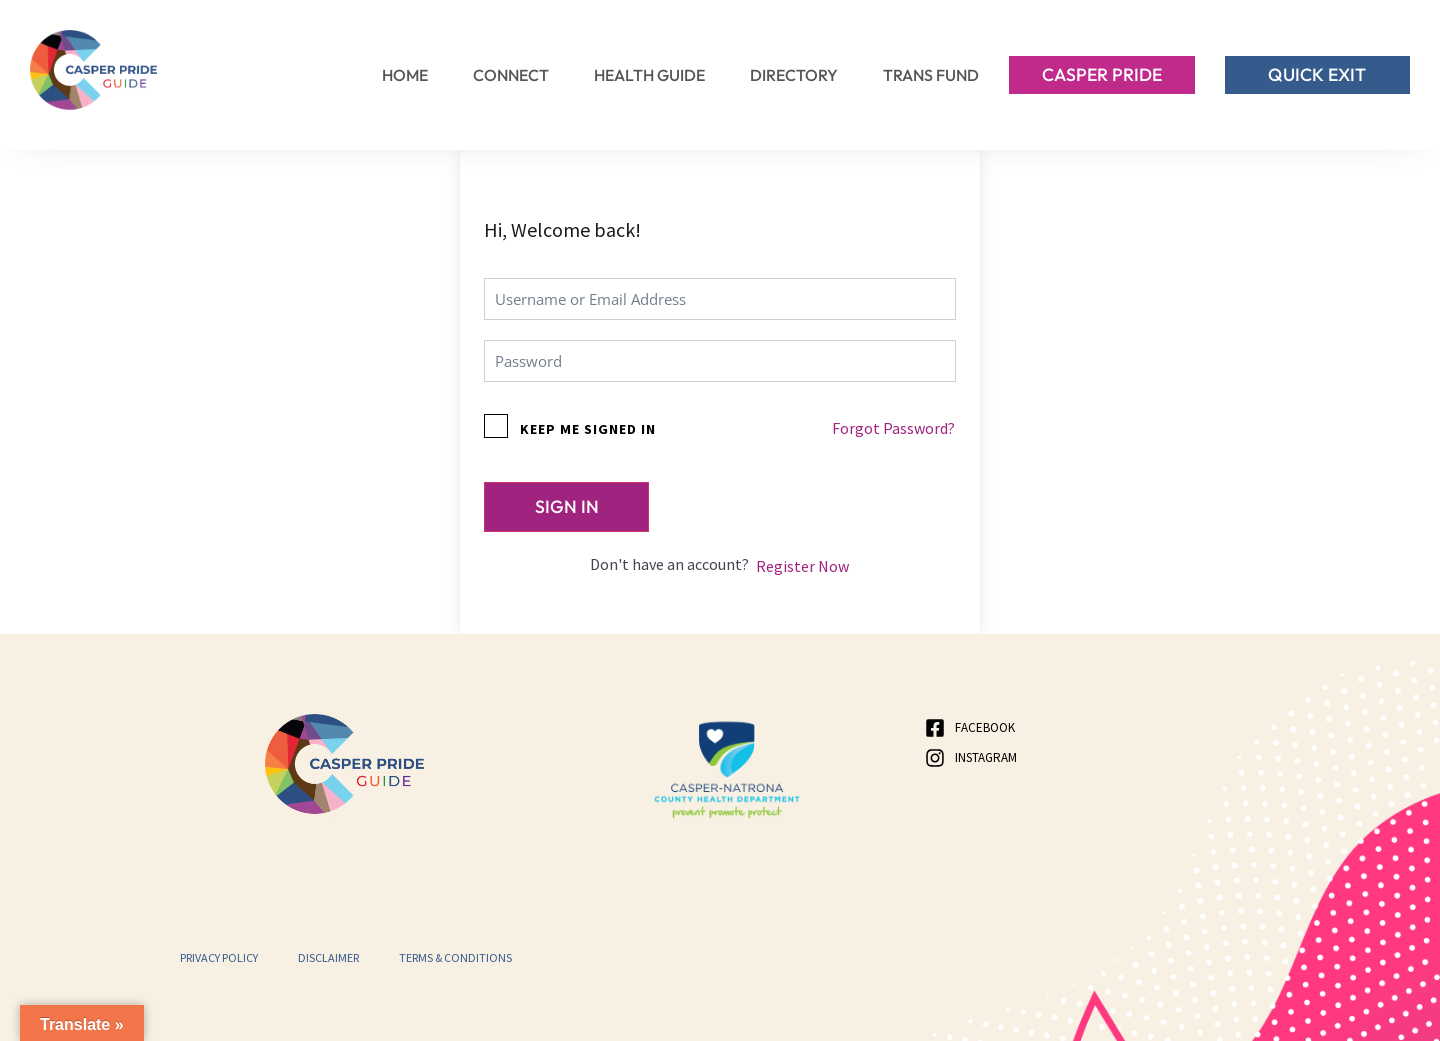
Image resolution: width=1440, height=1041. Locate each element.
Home (405, 75)
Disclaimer (328, 957)
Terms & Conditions (455, 957)
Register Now (802, 567)
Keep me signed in (588, 429)
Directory (794, 75)
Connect (511, 75)
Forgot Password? (893, 428)
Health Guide (649, 75)
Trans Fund (931, 75)
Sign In (567, 506)
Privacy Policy (219, 957)
